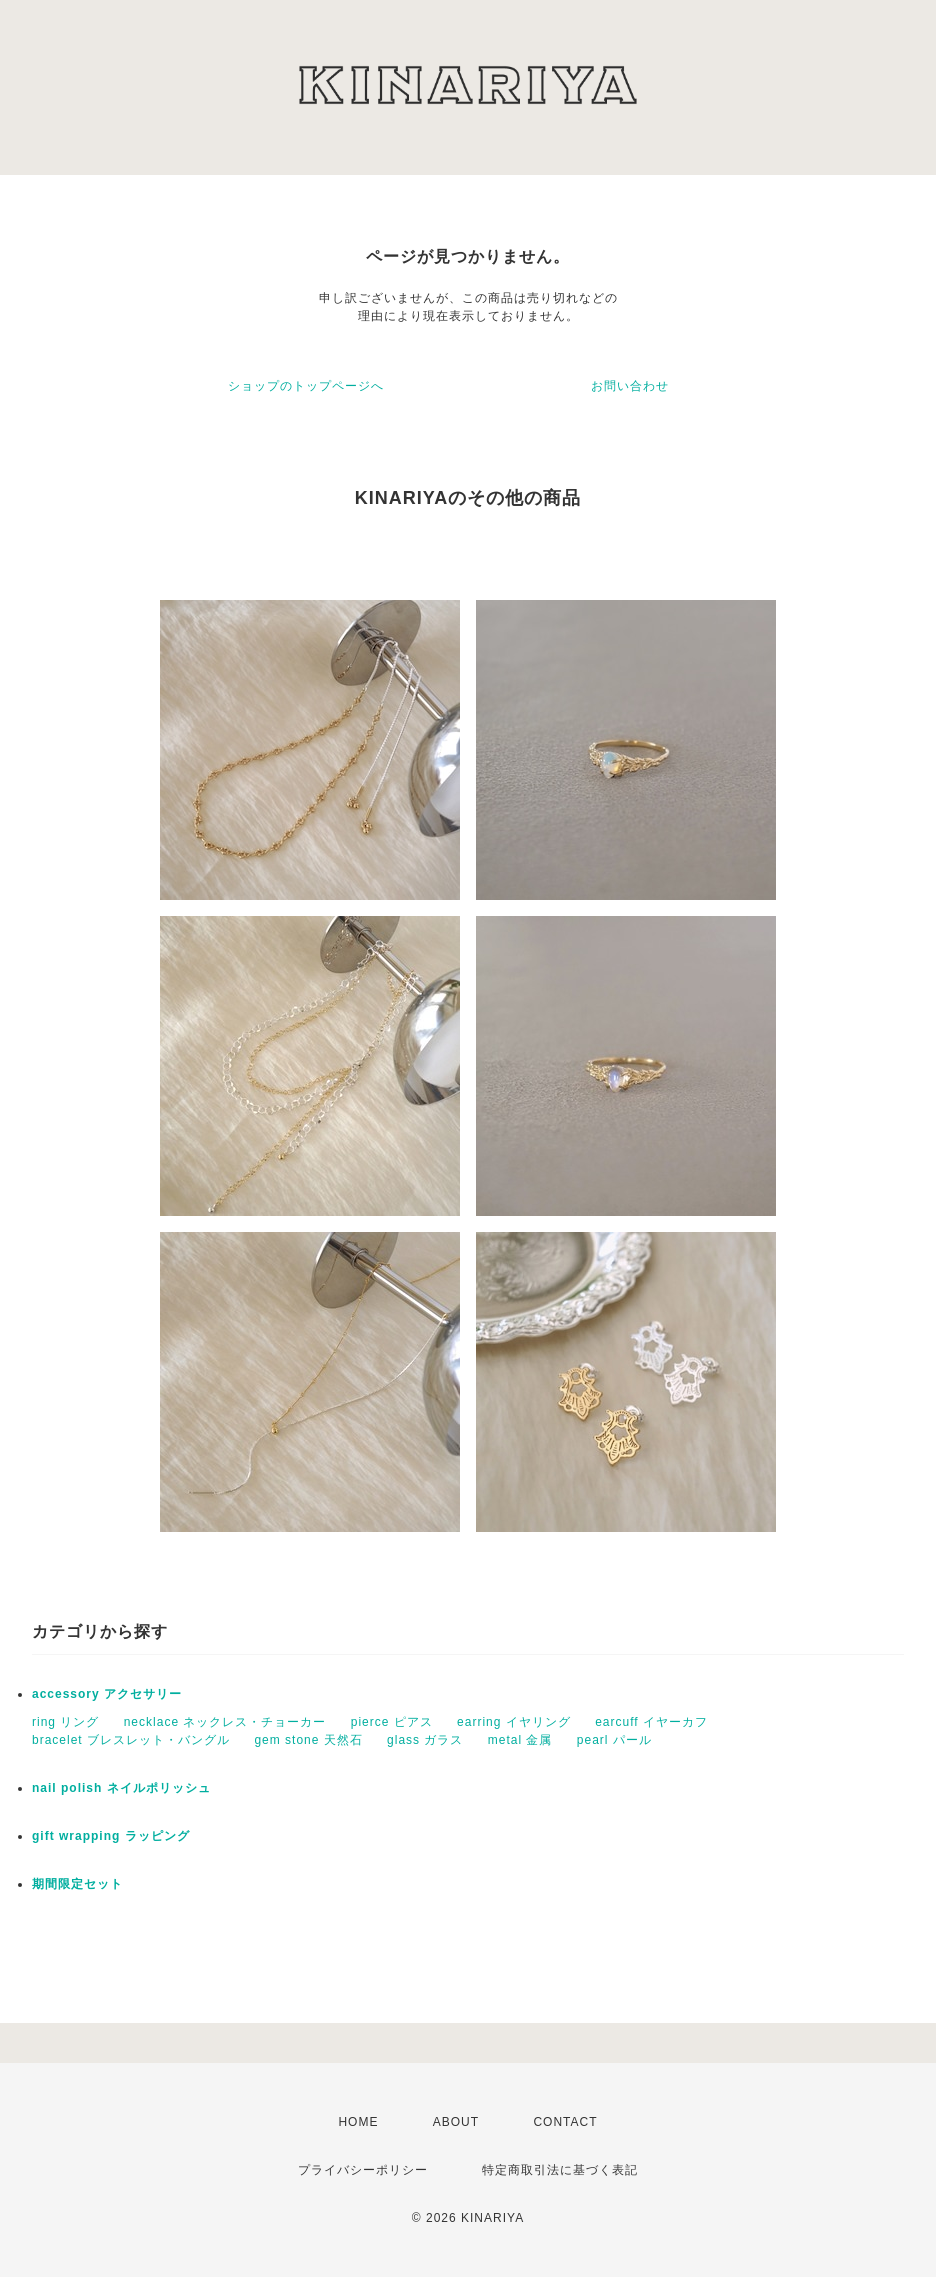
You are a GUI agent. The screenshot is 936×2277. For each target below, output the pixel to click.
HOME (358, 2122)
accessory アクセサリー (107, 1694)
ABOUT (456, 2122)
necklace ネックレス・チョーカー (225, 1722)
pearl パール (614, 1740)
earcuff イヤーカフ (651, 1722)
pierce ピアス (392, 1722)
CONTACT (565, 2122)
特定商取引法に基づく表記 (560, 2170)
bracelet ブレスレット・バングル (131, 1740)
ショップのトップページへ (306, 386)
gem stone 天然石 (308, 1740)
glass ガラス (425, 1740)
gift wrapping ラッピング (111, 1836)
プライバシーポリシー (363, 2170)
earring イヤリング (514, 1722)
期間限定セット (77, 1884)
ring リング (65, 1722)
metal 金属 (520, 1740)
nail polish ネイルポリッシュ (121, 1788)
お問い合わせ (630, 386)
